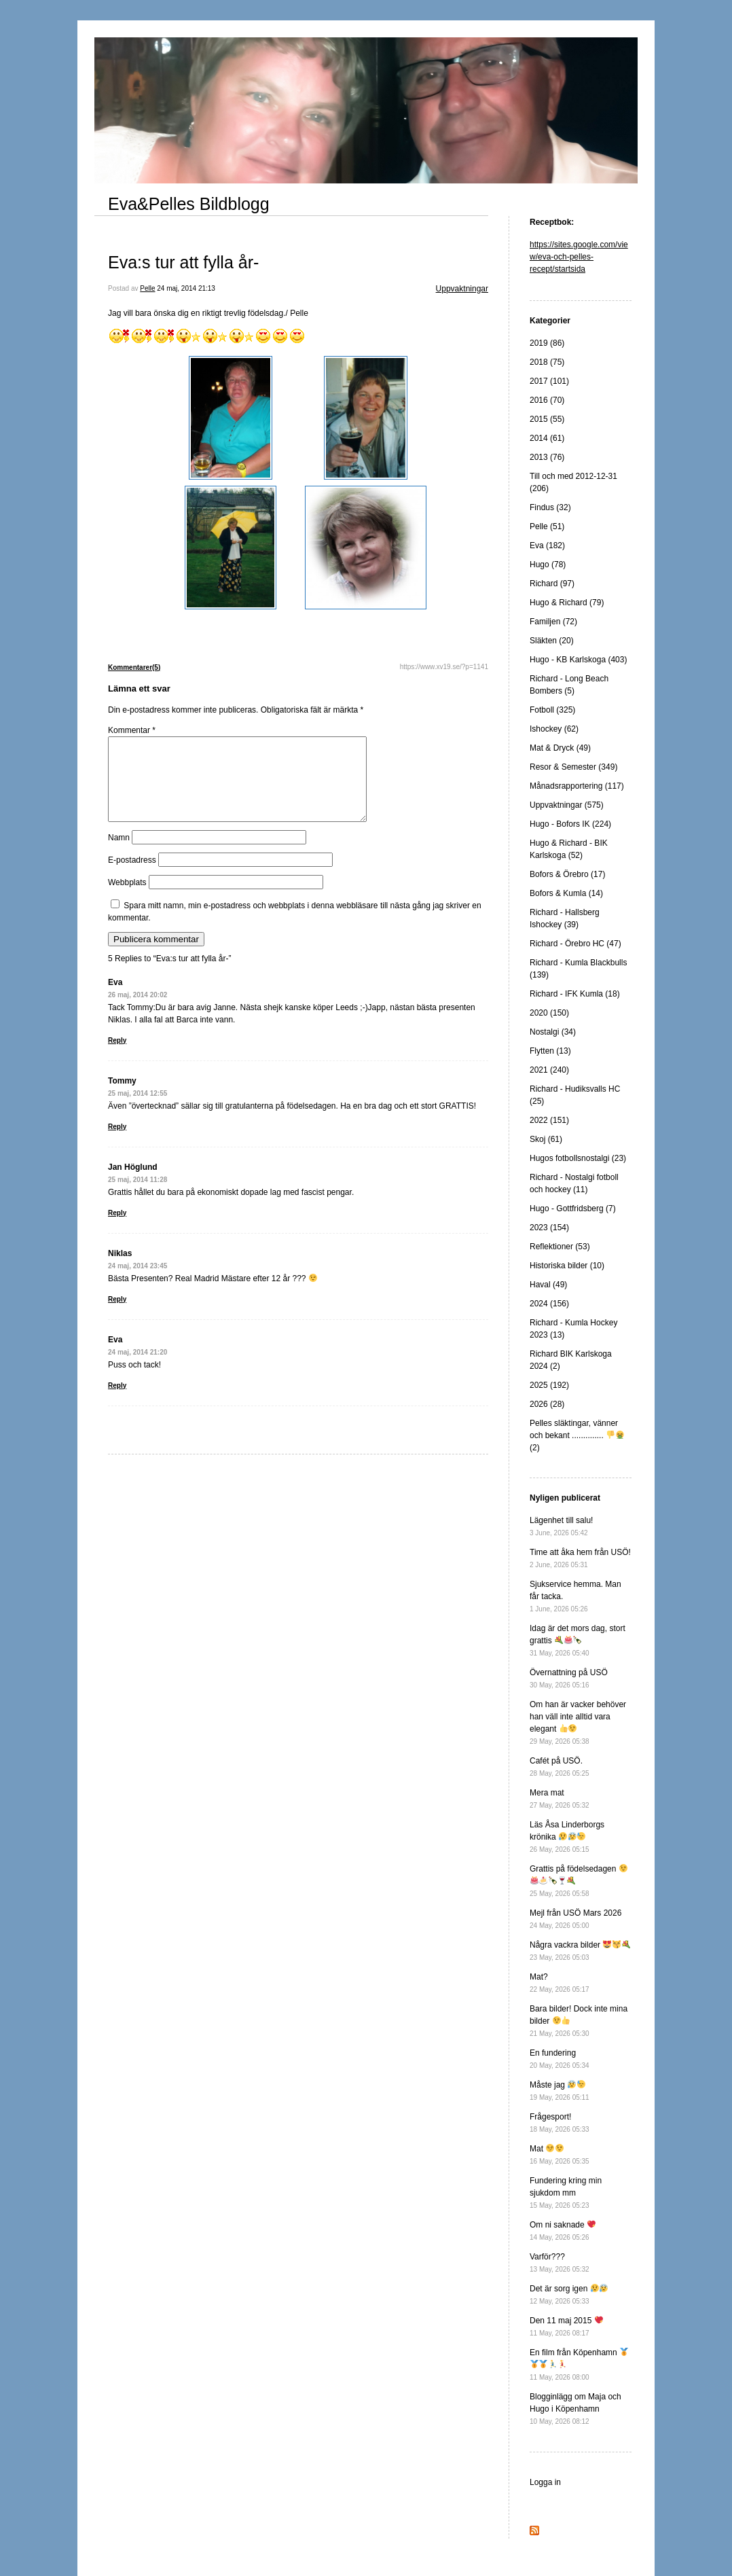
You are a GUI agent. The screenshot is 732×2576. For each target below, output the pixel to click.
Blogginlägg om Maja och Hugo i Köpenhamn (575, 2408)
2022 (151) (549, 1120)
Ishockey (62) (554, 729)
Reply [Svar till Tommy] (117, 1143)
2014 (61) (547, 438)
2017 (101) (549, 381)
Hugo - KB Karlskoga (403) (578, 659)
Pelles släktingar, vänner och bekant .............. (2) (577, 1435)
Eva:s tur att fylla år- (183, 262)
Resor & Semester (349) (573, 767)
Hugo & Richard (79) (567, 602)
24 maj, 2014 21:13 (186, 288)
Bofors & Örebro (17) (567, 874)
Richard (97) (552, 583)
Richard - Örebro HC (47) (575, 943)
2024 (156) (549, 1303)
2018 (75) (547, 362)
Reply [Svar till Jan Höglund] (117, 1229)
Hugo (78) (548, 564)
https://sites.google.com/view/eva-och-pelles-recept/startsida (579, 257)
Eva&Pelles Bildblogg (189, 203)
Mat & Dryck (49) (560, 748)
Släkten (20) (552, 640)
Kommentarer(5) (134, 667)
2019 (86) (547, 343)
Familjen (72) (553, 621)
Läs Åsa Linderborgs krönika (567, 1836)
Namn (119, 854)
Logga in (545, 2482)
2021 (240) (549, 1070)
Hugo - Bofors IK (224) (570, 824)
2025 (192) (549, 1385)
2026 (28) (547, 1404)
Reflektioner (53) (560, 1246)
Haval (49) (548, 1284)
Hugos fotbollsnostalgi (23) (578, 1158)
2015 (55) (547, 419)
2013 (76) (547, 457)
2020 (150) (549, 1013)
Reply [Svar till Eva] (117, 1056)
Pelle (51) (547, 526)
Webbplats (127, 899)
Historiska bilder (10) (567, 1265)
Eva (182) (547, 545)
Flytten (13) (550, 1051)
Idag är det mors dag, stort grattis (577, 1640)
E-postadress (132, 876)
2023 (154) (549, 1227)
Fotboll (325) (552, 710)
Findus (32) (550, 507)
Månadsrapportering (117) (577, 786)
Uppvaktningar (462, 288)
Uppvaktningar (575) (567, 805)
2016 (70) (547, 400)
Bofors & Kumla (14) (566, 893)
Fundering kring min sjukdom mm (566, 2192)
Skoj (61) (546, 1139)
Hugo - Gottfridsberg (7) (573, 1208)
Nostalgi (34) (553, 1032)
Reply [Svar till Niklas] (117, 1315)
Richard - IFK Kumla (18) (575, 994)
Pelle (147, 288)
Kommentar (131, 730)
